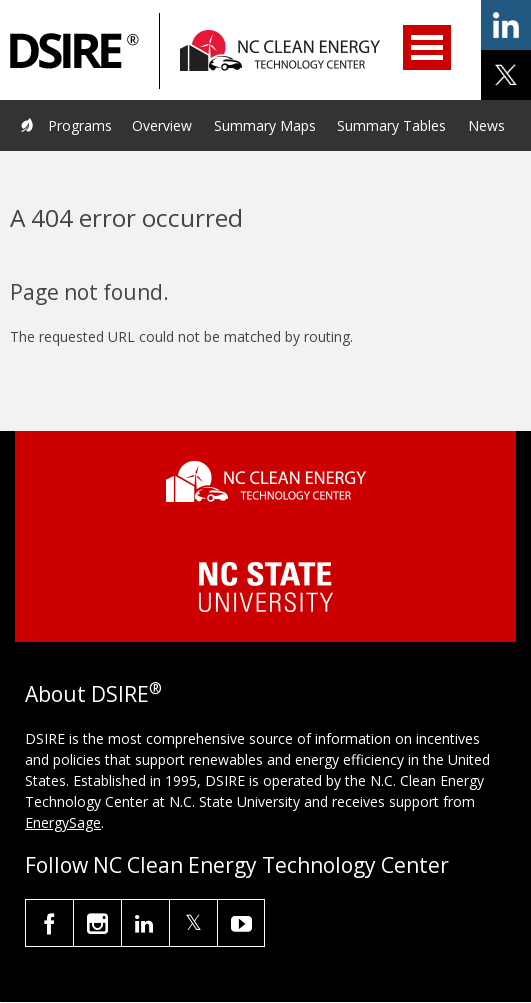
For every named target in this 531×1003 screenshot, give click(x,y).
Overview (162, 125)
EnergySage (63, 822)
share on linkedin (506, 25)
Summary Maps (265, 125)
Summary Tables (391, 125)
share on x (506, 75)
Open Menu (427, 47)
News (486, 125)
